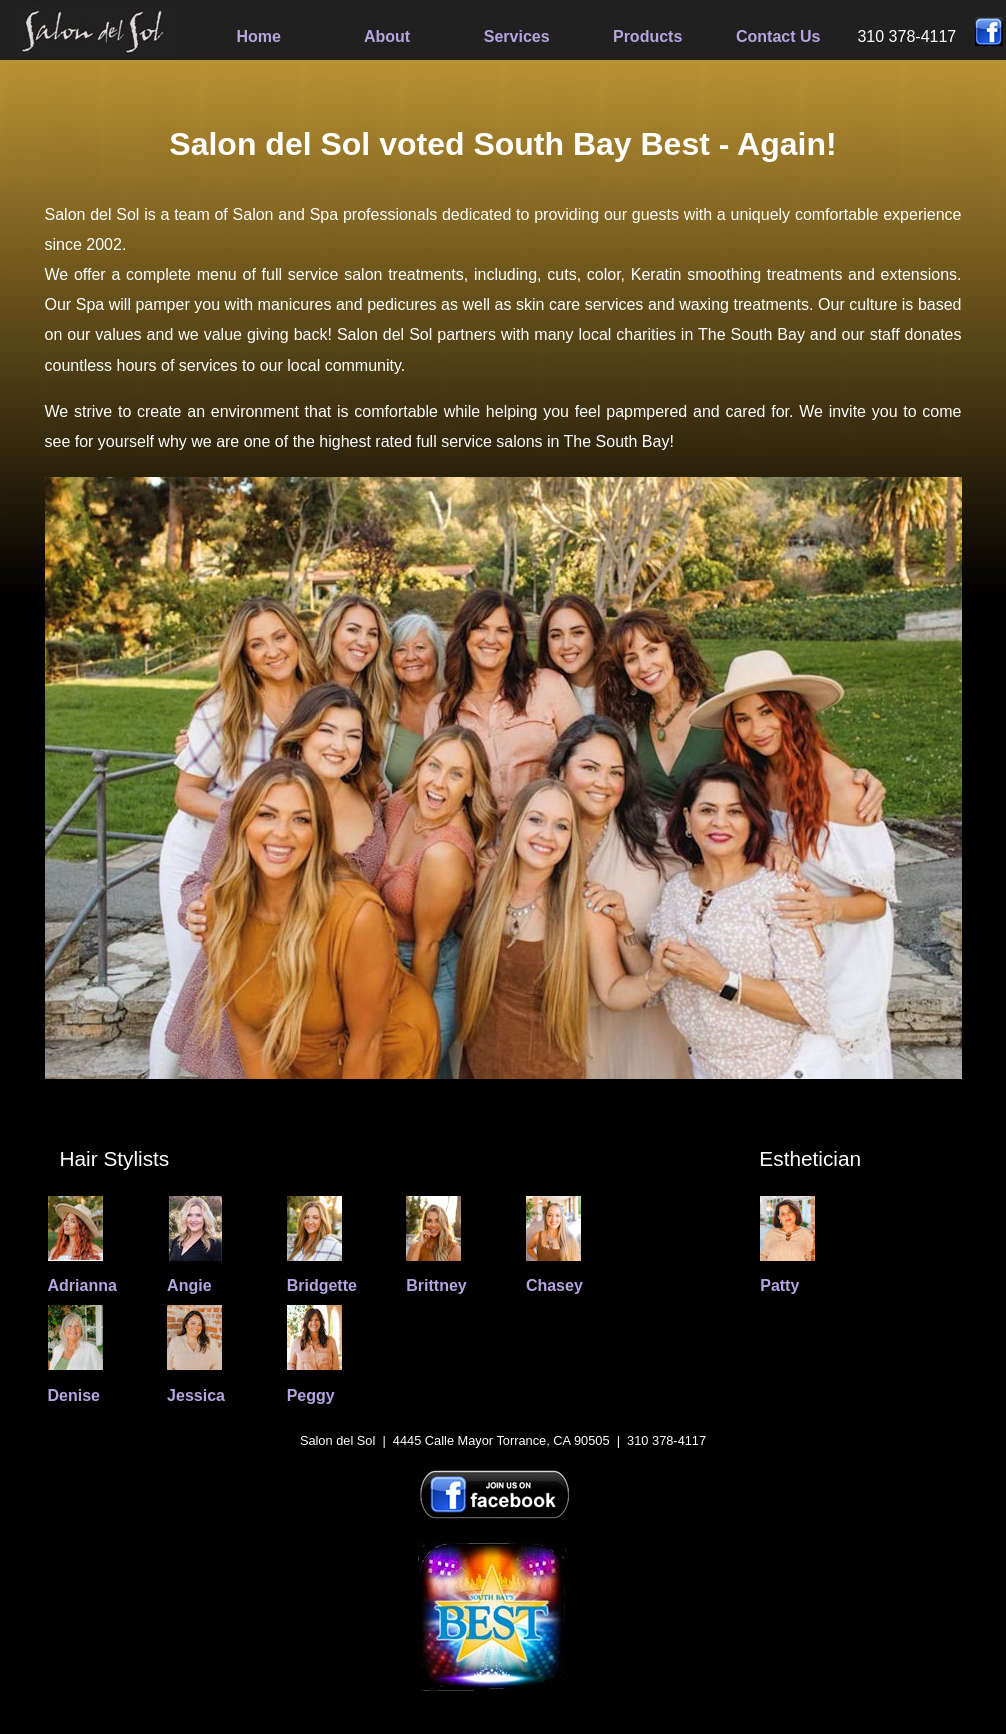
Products (647, 36)
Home (259, 36)
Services (517, 36)
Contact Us (778, 36)
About (387, 36)
